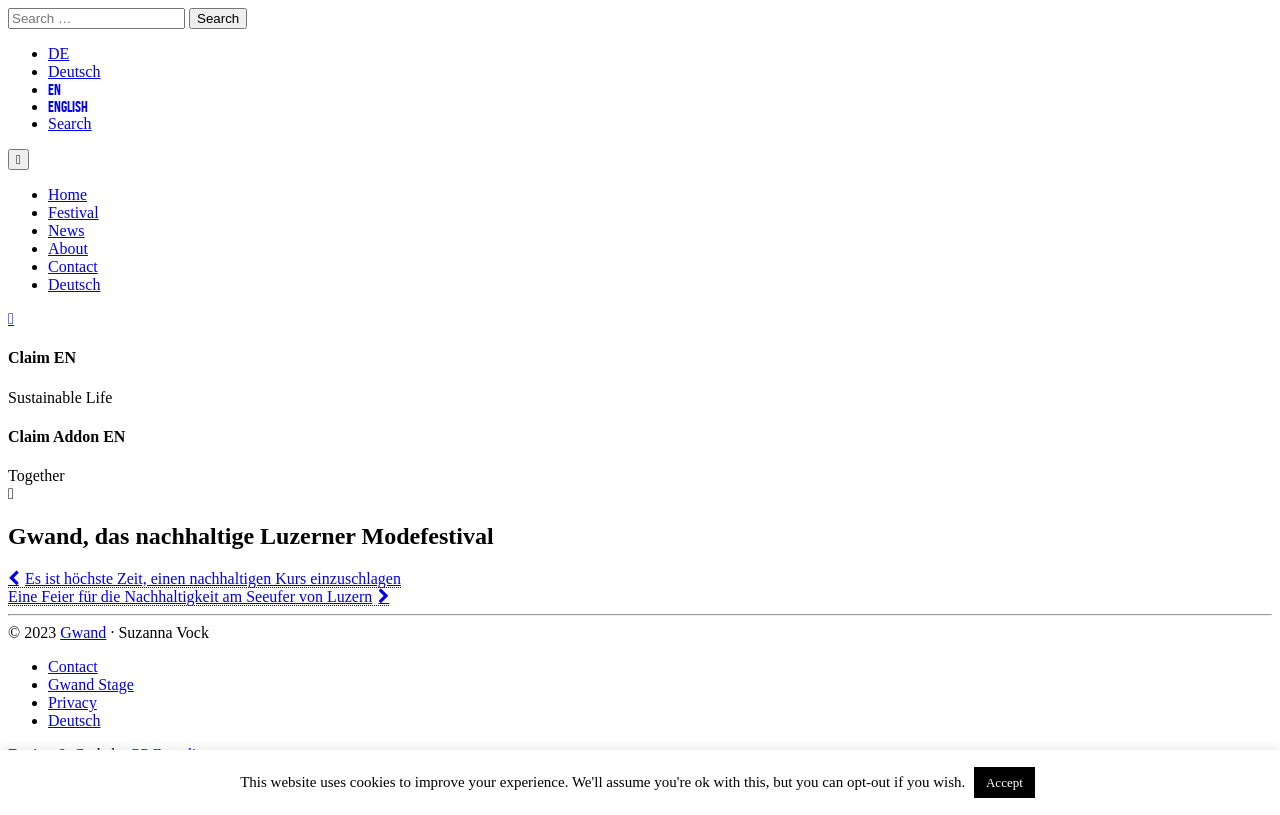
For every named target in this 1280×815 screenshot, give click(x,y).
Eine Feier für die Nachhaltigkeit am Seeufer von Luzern (190, 596)
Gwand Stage (91, 684)
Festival (73, 212)
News (66, 230)
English (68, 106)
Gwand (83, 632)
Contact (73, 266)
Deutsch (74, 71)
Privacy (72, 702)
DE (58, 53)
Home (67, 194)
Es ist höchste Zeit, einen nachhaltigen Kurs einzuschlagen (213, 578)
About (68, 248)
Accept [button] (1004, 782)
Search (70, 123)
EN (54, 89)
